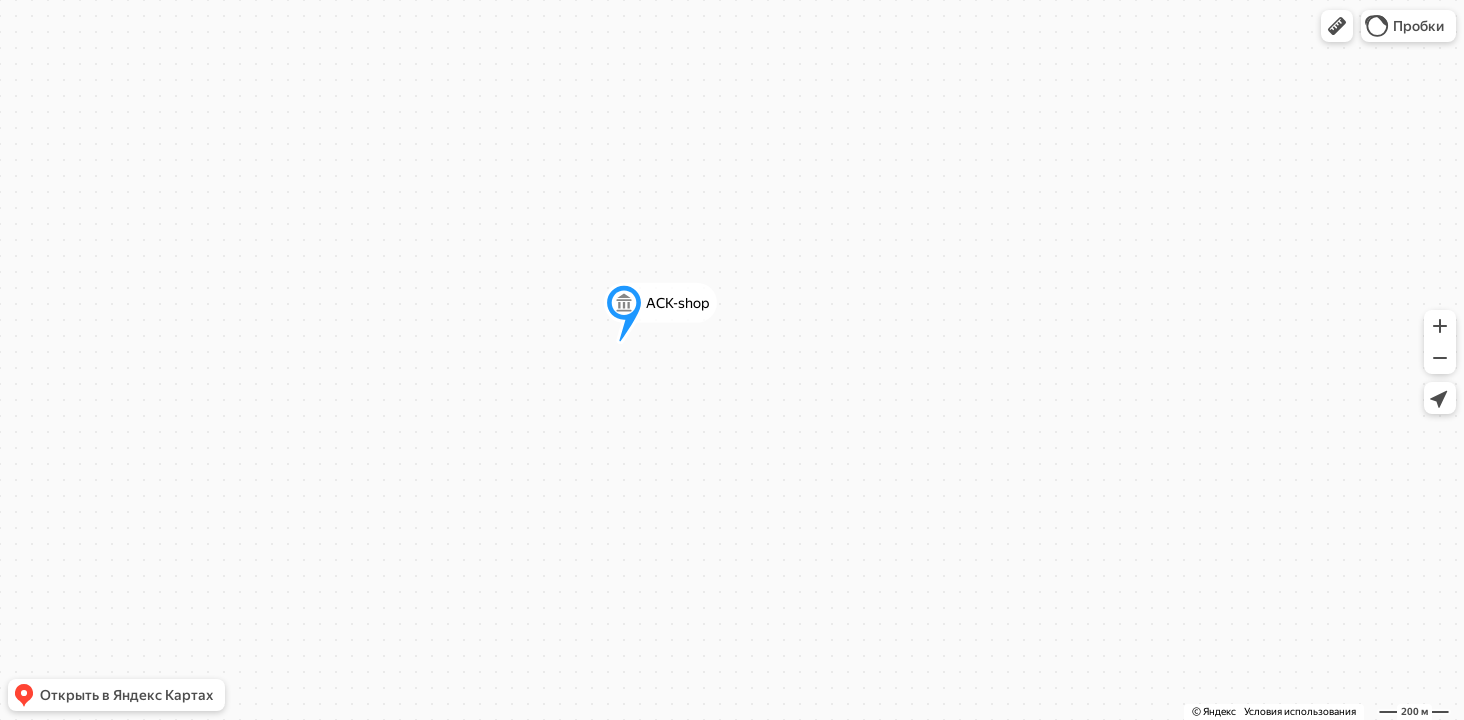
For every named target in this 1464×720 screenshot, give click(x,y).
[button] (1337, 26)
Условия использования (1300, 711)
